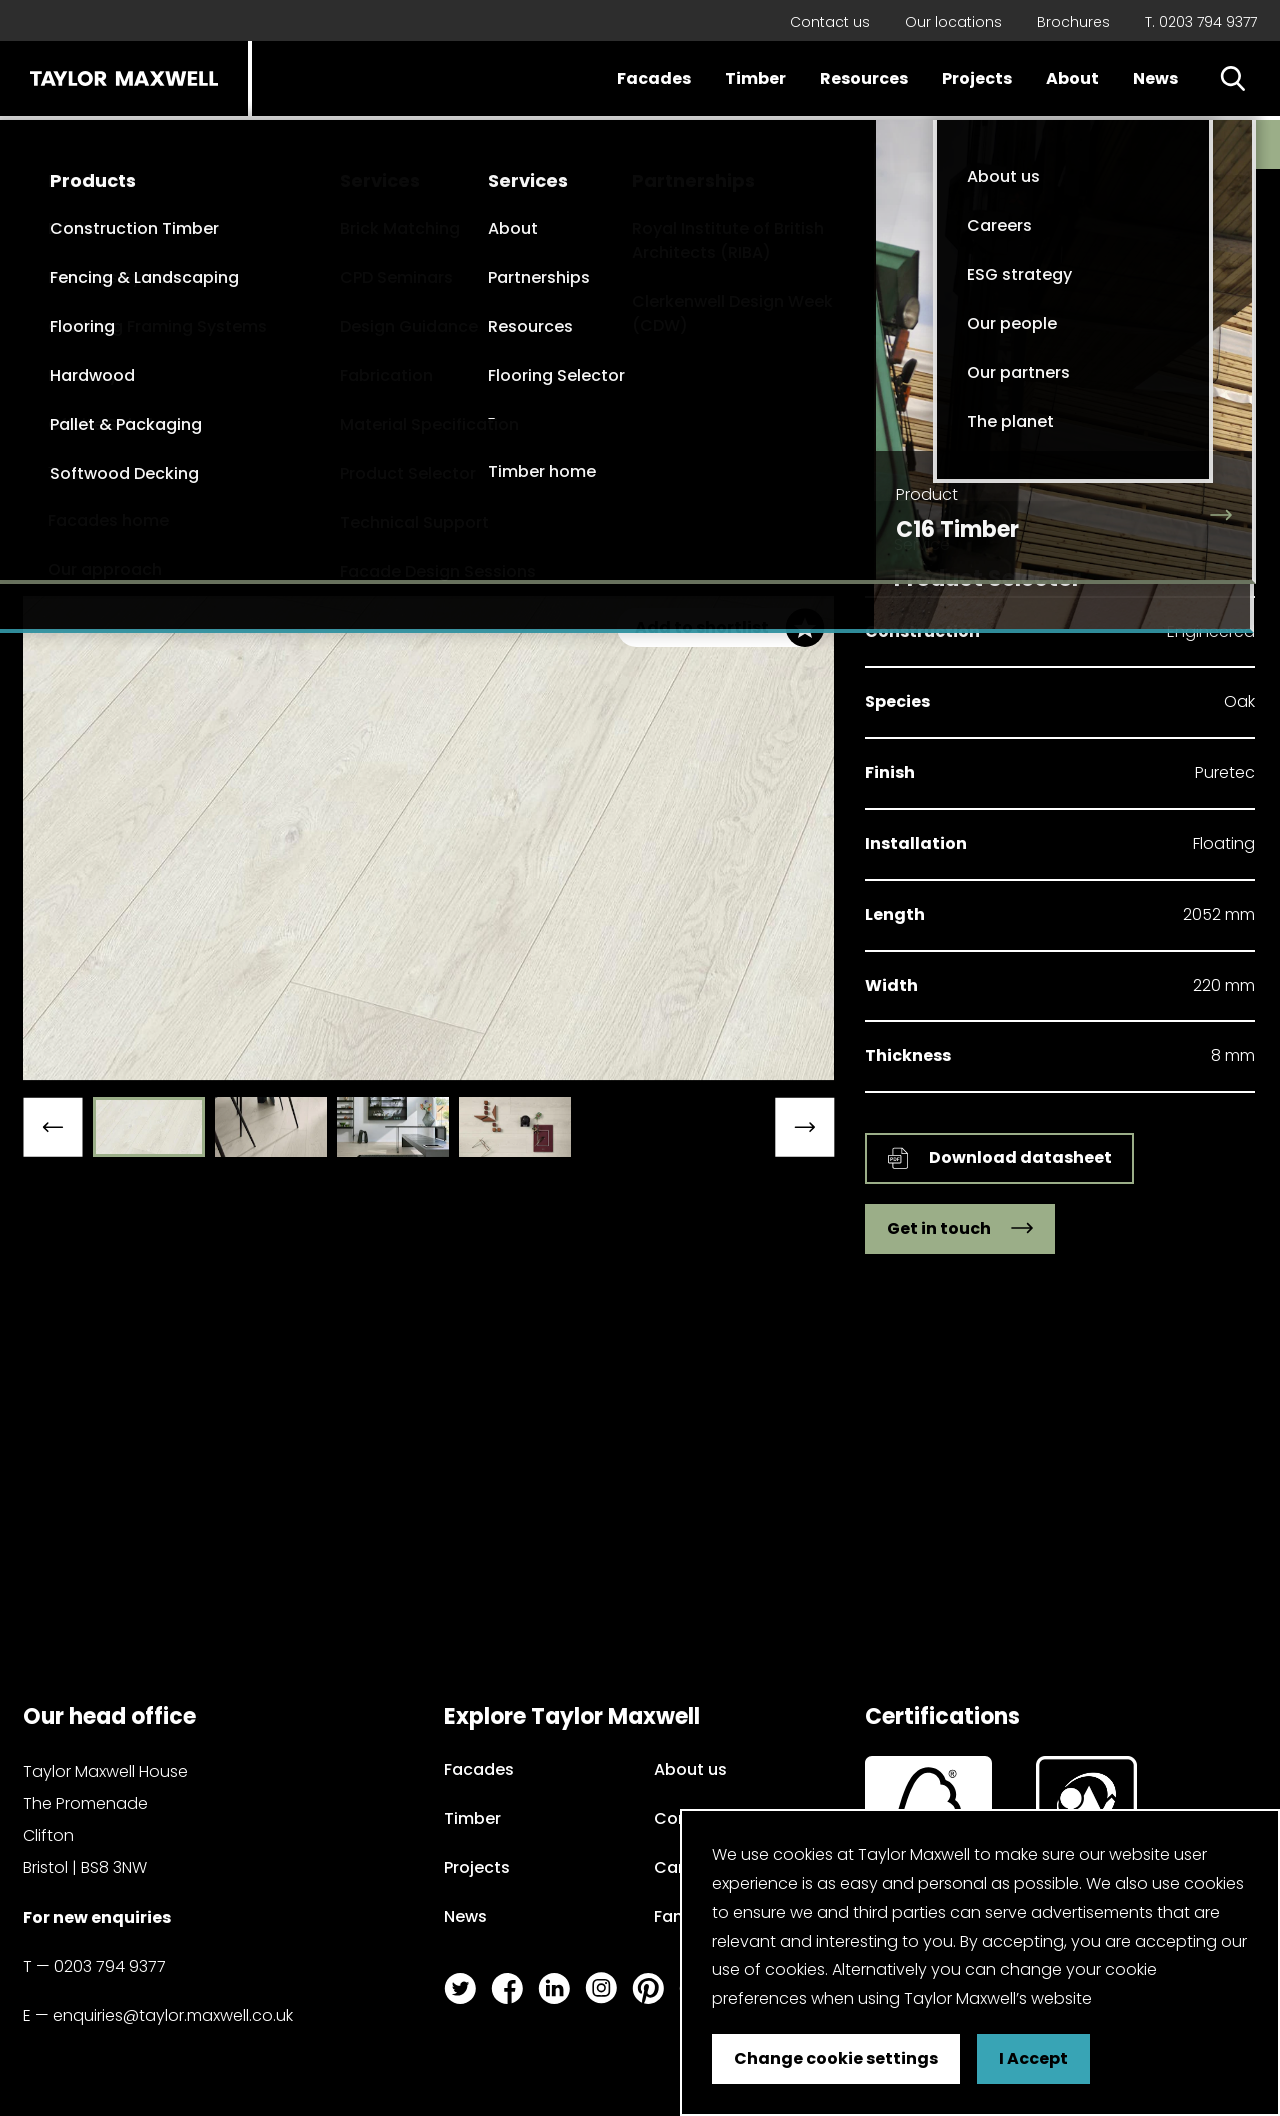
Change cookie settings (836, 2058)
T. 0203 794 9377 (1201, 22)
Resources (864, 78)
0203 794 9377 (110, 1966)
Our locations (953, 22)
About (1072, 78)
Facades (654, 78)
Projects (977, 78)
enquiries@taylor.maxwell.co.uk (173, 2015)
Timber (755, 78)
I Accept (1033, 2058)
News (1155, 78)
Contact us (830, 22)
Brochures (1073, 22)
